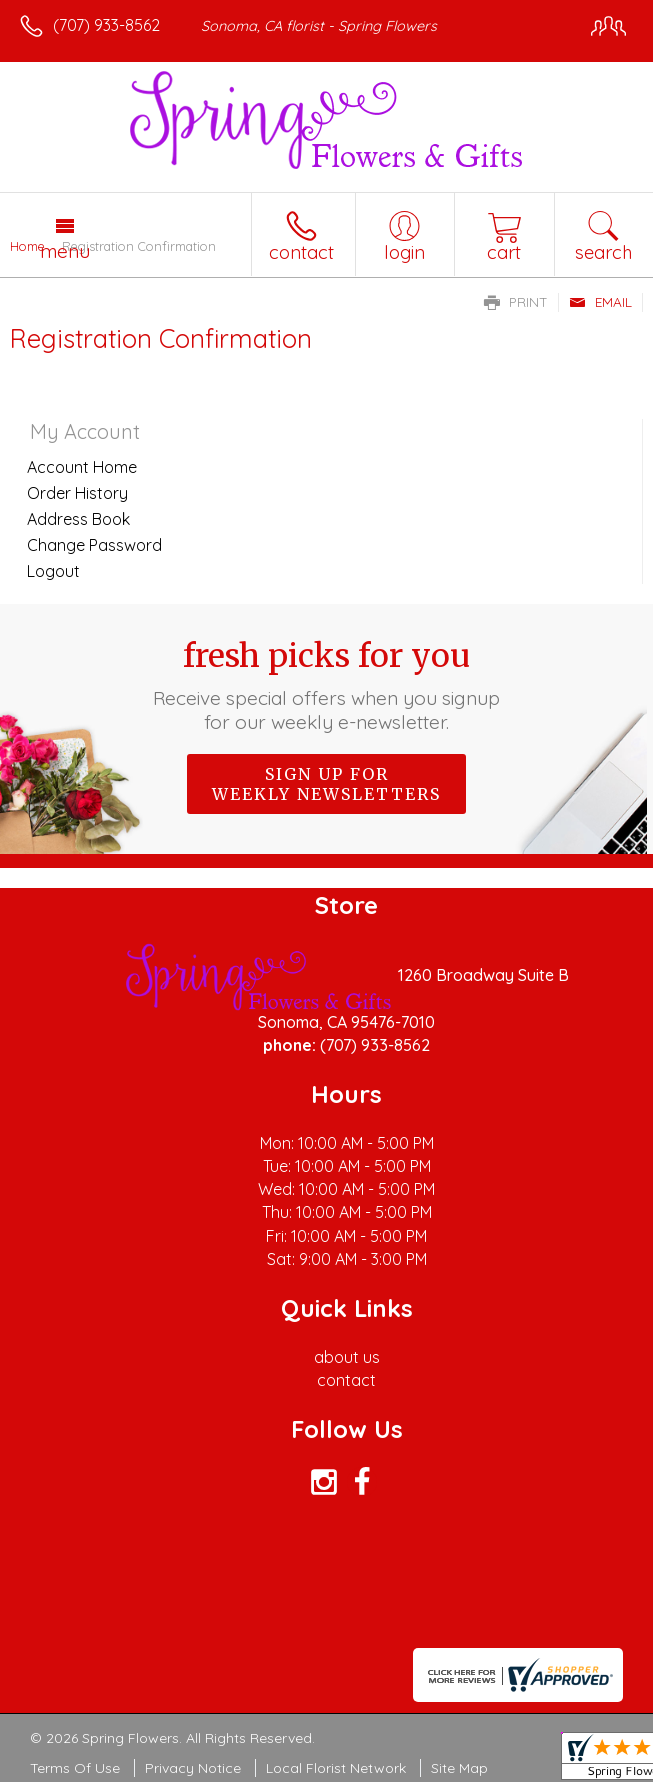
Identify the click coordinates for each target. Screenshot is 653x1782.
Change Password (94, 545)
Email (600, 302)
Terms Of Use (75, 1768)
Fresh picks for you (326, 685)
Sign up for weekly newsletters (326, 784)
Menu (65, 251)
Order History (77, 493)
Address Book (78, 519)
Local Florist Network (336, 1768)
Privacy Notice (193, 1768)
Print (516, 302)
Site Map (459, 1768)
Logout (53, 571)
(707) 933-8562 (106, 25)
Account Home (82, 467)
